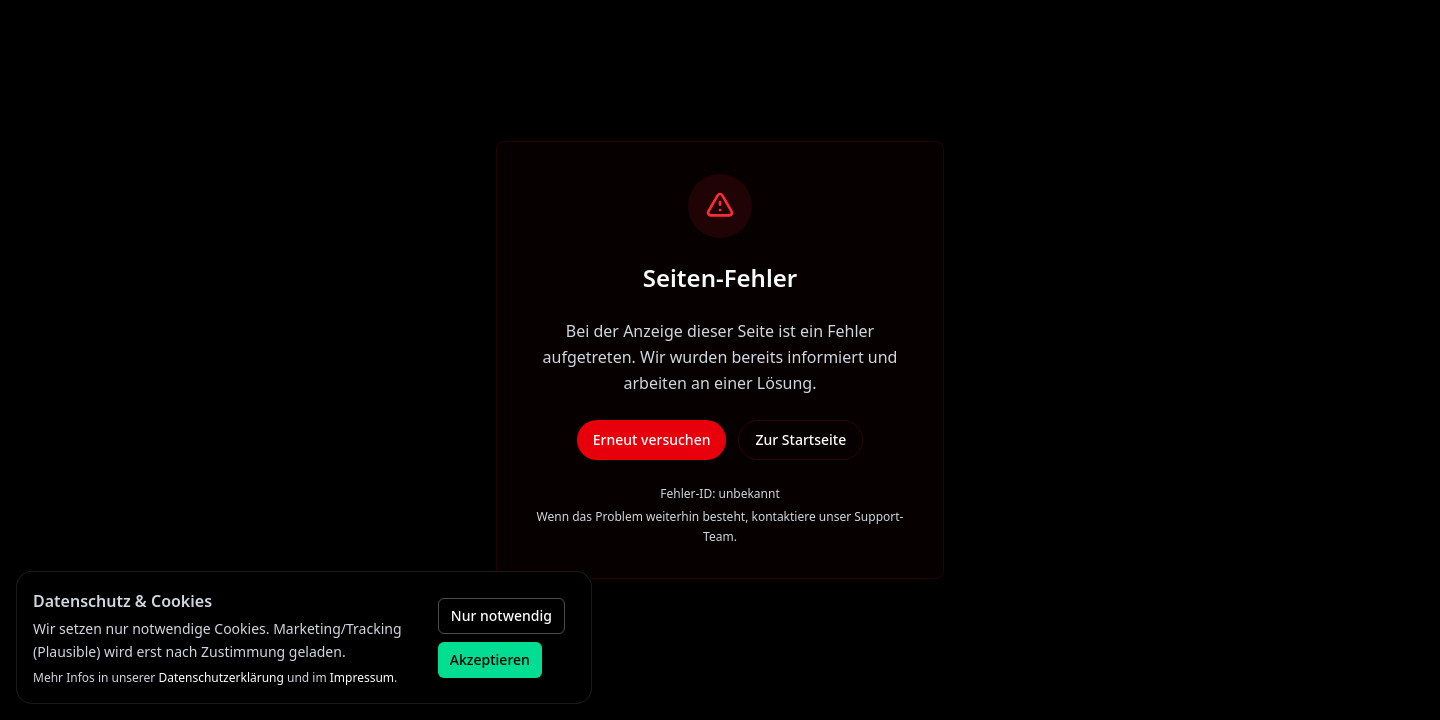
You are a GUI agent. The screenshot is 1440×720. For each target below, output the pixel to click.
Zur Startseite (800, 439)
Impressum (362, 677)
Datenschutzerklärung (220, 677)
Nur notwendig (501, 615)
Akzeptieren (490, 659)
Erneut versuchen (652, 439)
